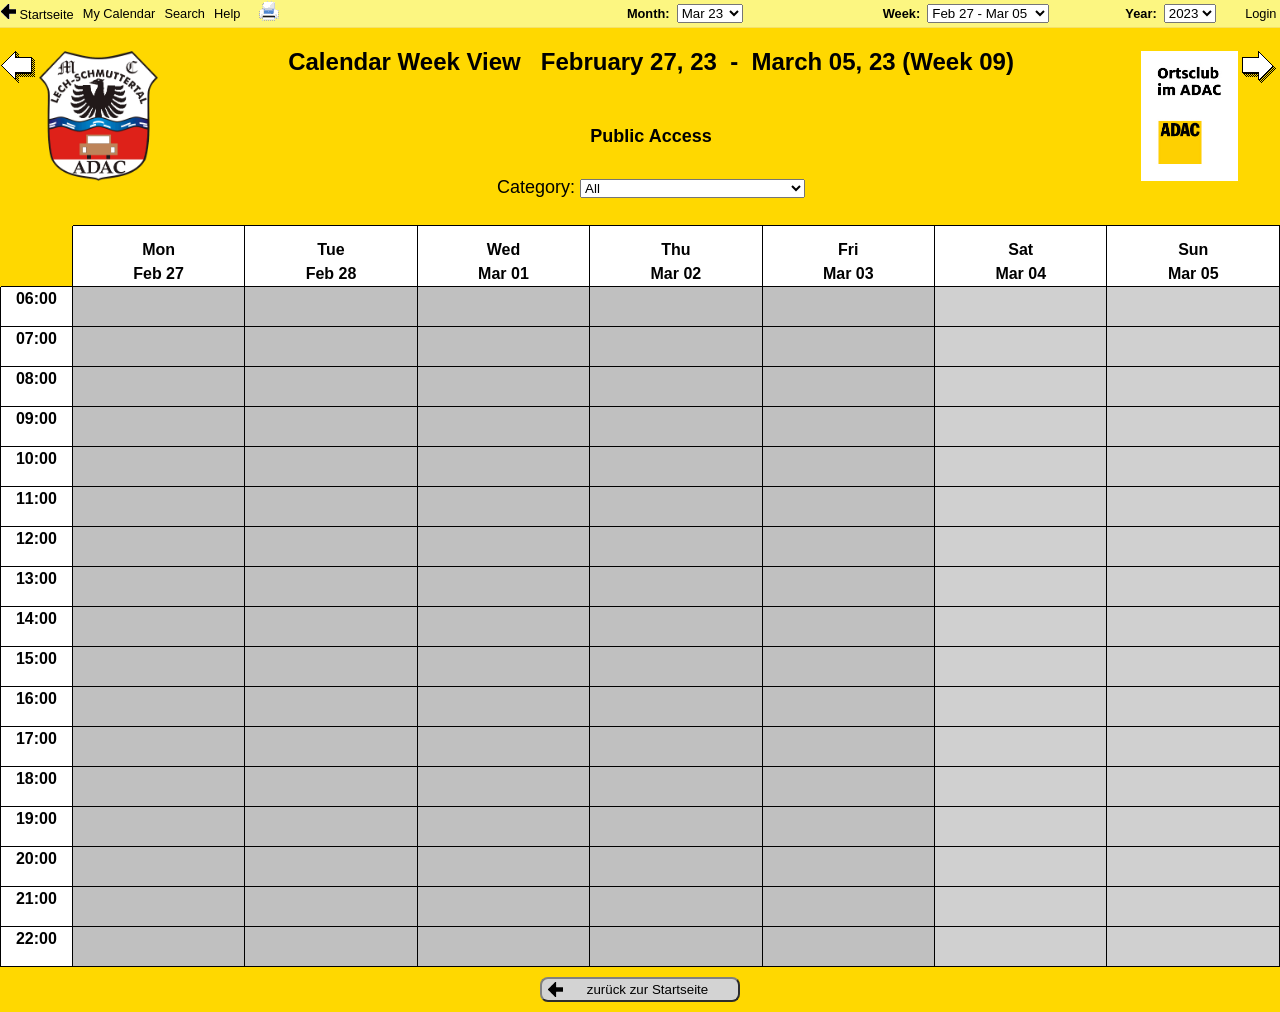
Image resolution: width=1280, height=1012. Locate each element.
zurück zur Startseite (628, 989)
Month (646, 13)
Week (899, 13)
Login (1260, 13)
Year (1138, 13)
